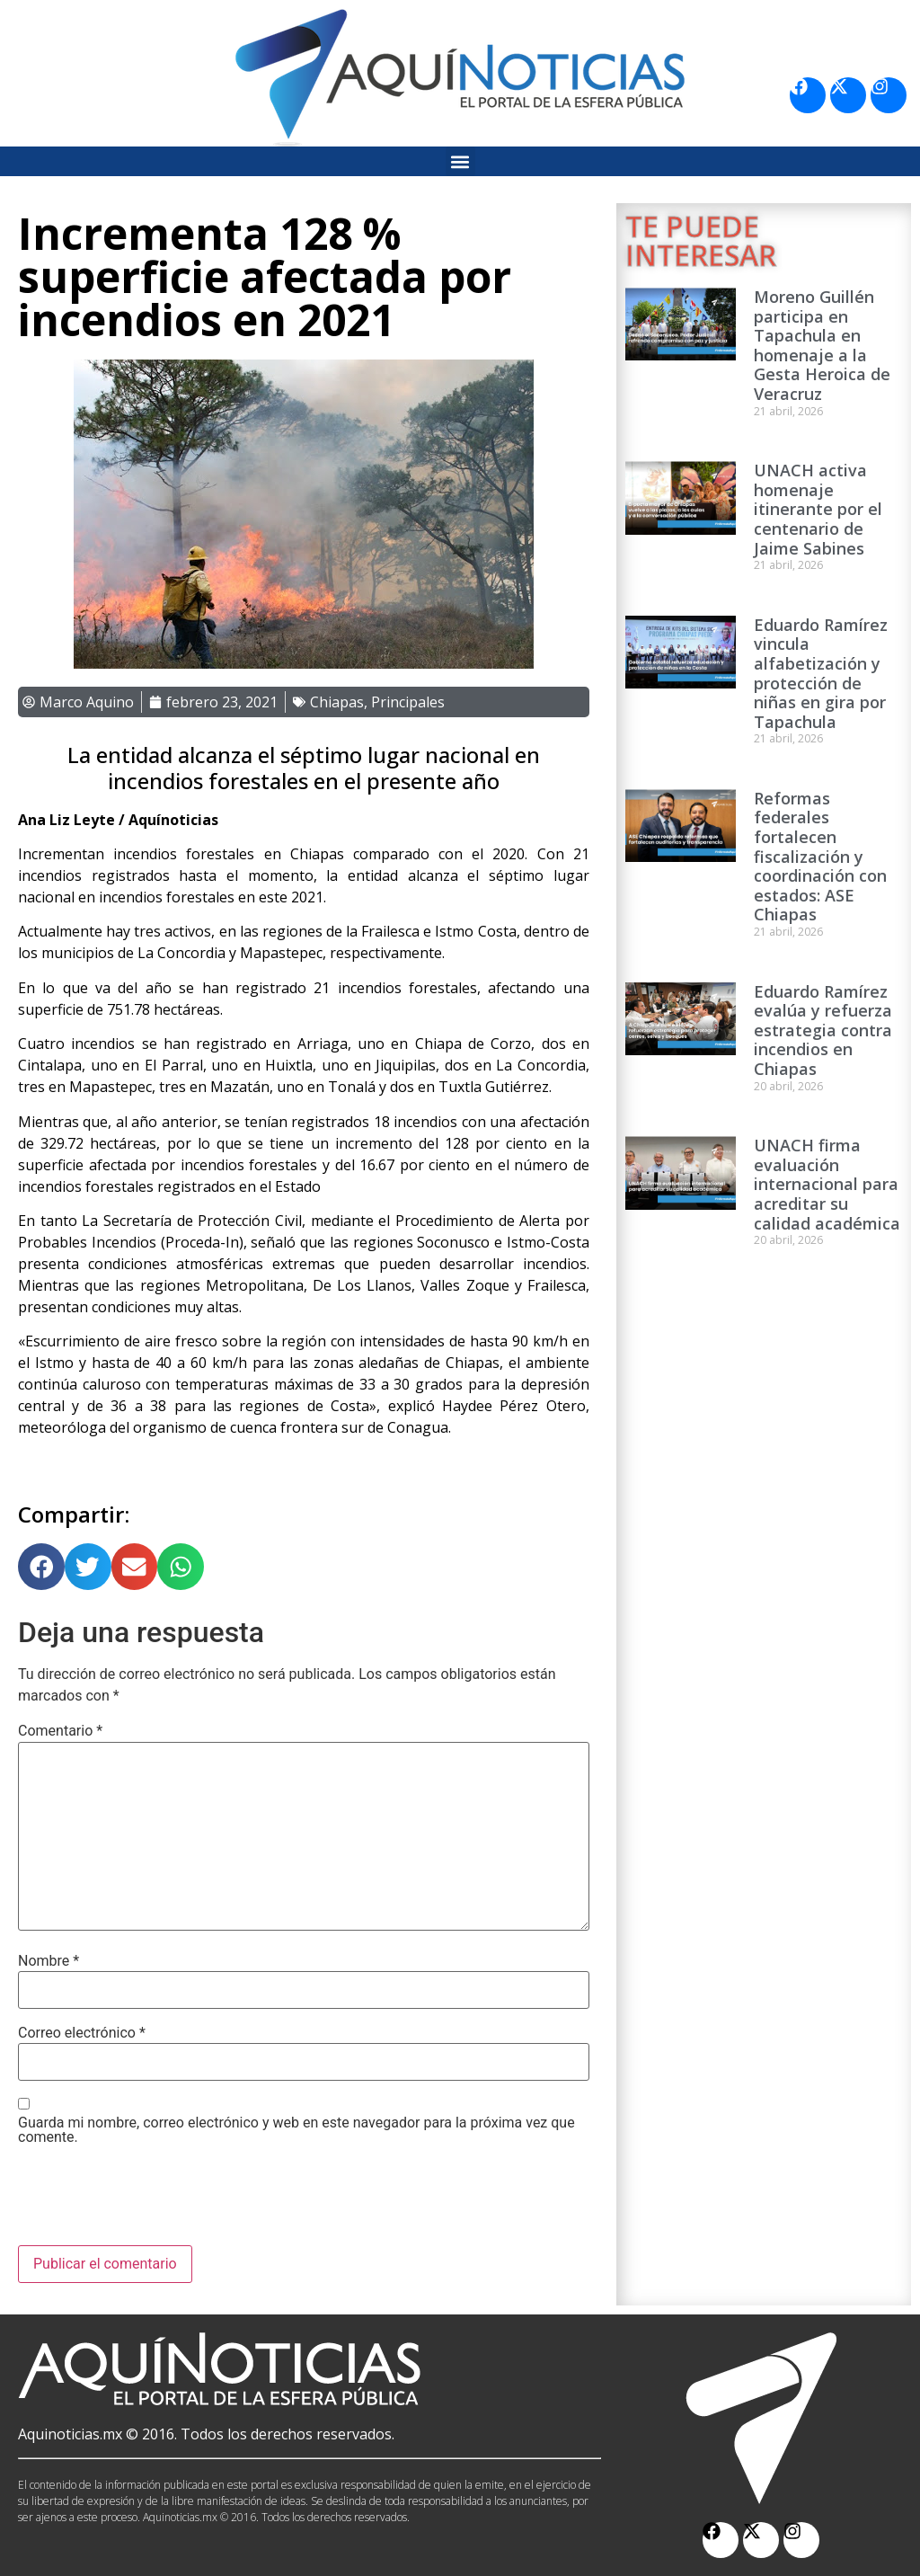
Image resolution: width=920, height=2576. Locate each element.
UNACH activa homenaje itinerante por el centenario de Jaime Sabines (818, 508)
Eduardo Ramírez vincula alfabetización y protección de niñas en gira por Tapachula (821, 673)
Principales (408, 702)
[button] (460, 161)
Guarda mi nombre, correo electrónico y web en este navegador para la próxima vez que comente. (296, 2130)
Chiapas (337, 702)
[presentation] (154, 2201)
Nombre (48, 1961)
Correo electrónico (82, 2033)
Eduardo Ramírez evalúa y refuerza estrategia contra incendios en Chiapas (823, 1030)
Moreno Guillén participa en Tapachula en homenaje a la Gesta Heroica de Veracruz (822, 345)
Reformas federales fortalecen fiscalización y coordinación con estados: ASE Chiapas (820, 856)
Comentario (60, 1731)
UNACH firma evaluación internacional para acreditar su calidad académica (827, 1183)
